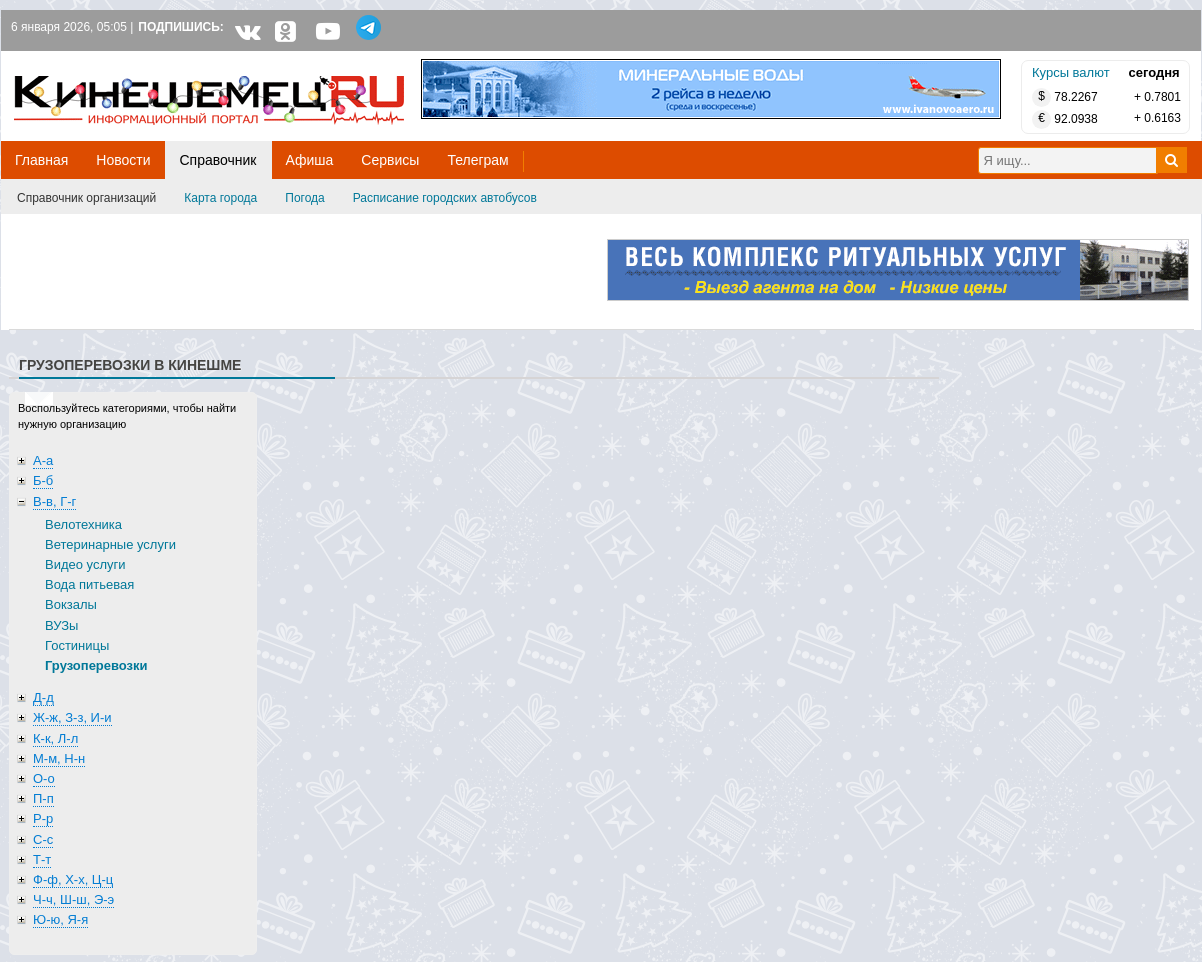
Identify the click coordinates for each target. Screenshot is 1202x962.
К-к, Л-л (55, 738)
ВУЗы (61, 625)
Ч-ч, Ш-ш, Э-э (73, 899)
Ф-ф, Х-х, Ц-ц (73, 879)
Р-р (43, 818)
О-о (44, 778)
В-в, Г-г (54, 501)
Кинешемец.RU (88, 61)
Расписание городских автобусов (445, 198)
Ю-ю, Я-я (60, 919)
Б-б (43, 480)
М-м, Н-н (59, 758)
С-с (43, 839)
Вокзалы (71, 604)
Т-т (42, 859)
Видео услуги (85, 564)
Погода (305, 198)
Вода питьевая (89, 584)
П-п (43, 798)
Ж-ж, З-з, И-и (72, 717)
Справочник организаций (86, 198)
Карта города (220, 198)
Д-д (43, 697)
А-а (43, 460)
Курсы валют (1071, 72)
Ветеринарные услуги (110, 544)
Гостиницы (77, 645)
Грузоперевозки (96, 665)
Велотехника (83, 524)
